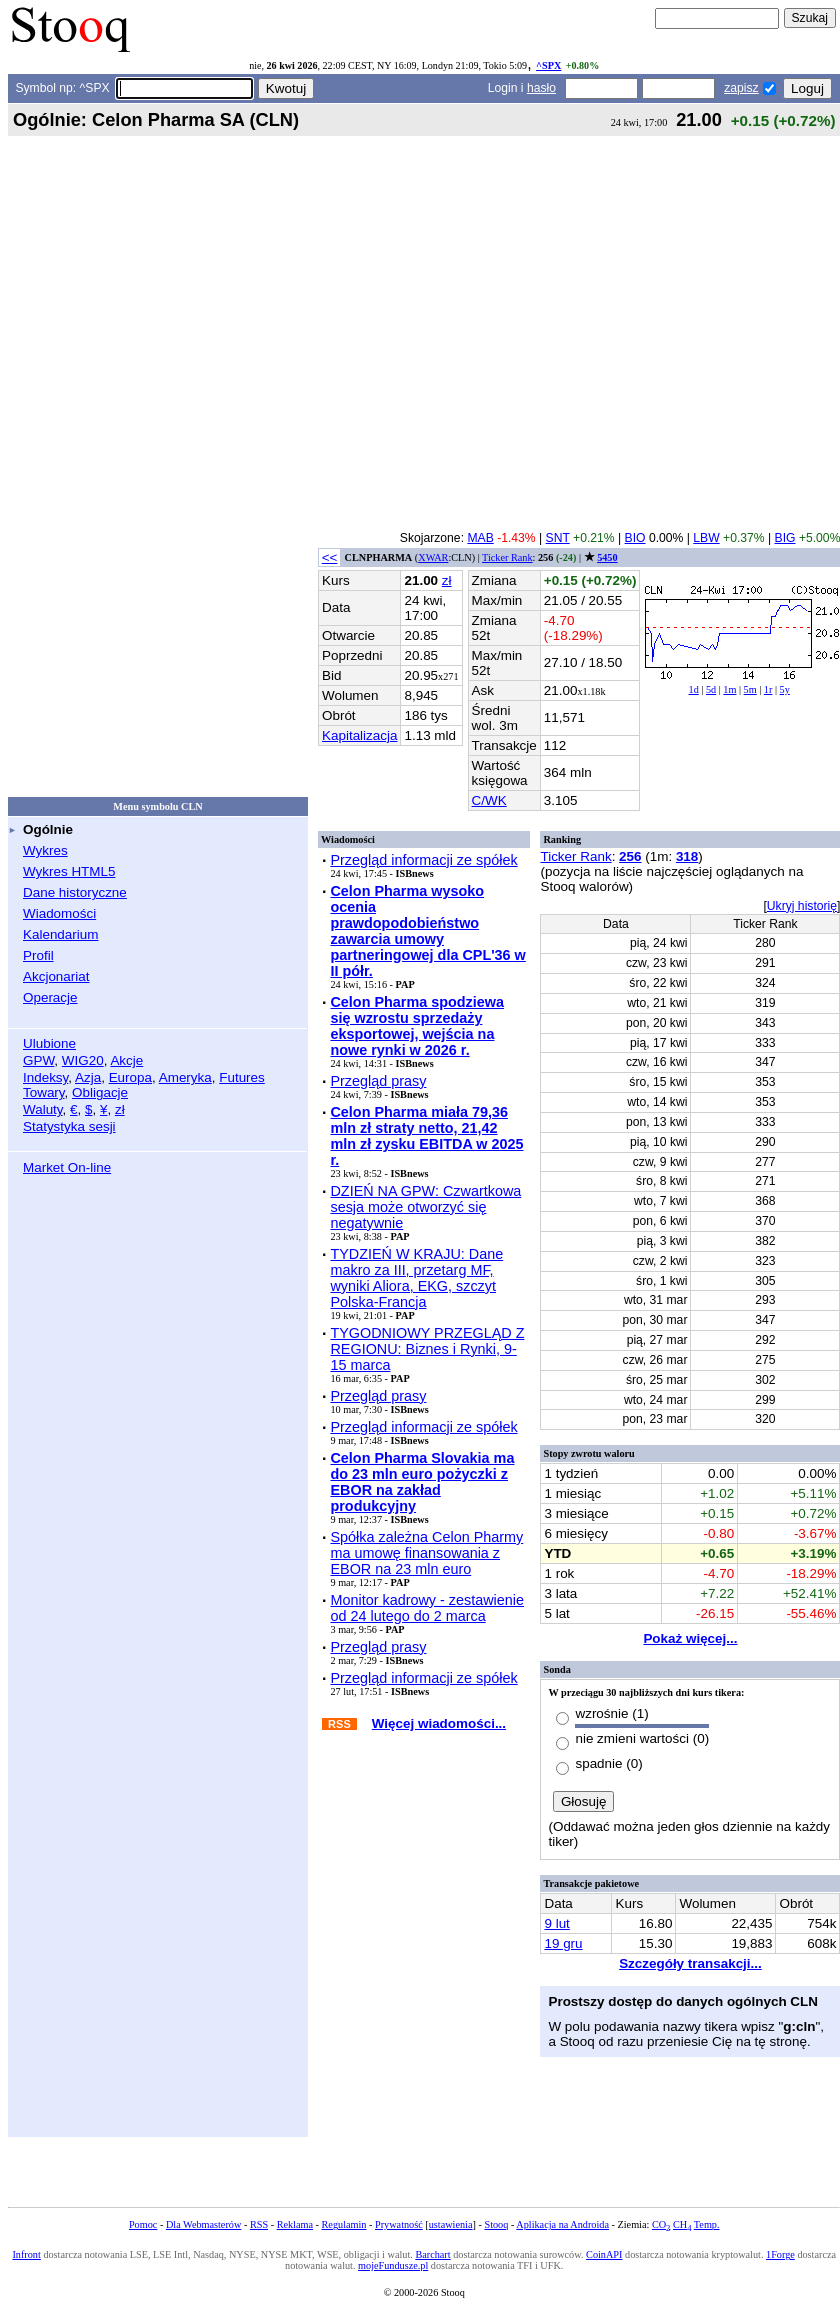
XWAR (433, 557)
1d (694, 689)
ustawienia (451, 2224)
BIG (785, 538)
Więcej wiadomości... (439, 1723)
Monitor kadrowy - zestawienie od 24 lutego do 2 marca (427, 1608)
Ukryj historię (802, 906)
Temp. (707, 2224)
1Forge (780, 2254)
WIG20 (83, 1060)
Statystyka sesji (69, 1126)
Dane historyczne (75, 892)
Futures (242, 1077)
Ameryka (185, 1077)
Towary (44, 1092)
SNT (558, 538)
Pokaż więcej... (690, 1638)
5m (750, 689)
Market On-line (67, 1167)
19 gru (563, 1943)
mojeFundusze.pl (393, 2265)
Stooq (496, 2224)
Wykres (45, 850)
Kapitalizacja (359, 735)
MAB (480, 538)
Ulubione (49, 1043)
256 (630, 856)
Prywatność (399, 2224)
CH (682, 2224)
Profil (38, 955)
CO (661, 2224)
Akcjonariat (56, 976)
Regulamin (344, 2224)
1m (729, 689)
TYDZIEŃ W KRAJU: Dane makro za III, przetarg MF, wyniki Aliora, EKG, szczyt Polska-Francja (416, 1278)
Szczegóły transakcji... (690, 1963)
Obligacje (100, 1092)
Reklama (295, 2224)
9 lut (556, 1923)
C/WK (489, 800)
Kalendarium (60, 934)
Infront (26, 2254)
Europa (130, 1077)
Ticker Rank (507, 557)
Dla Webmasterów (203, 2224)
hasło (541, 88)
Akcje (126, 1060)
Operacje (50, 997)
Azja (88, 1077)
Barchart (432, 2254)
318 (687, 856)
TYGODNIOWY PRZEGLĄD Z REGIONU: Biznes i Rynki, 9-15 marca (427, 1349)
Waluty (43, 1109)
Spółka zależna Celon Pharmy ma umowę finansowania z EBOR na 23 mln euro (426, 1553)
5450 (607, 557)
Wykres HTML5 (69, 871)
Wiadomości (59, 913)
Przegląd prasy (378, 1081)
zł (120, 1109)
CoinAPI (604, 2254)
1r (768, 689)
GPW (38, 1060)
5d (711, 689)
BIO (635, 538)
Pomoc (143, 2224)
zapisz (741, 88)
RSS (259, 2224)
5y (785, 689)
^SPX (548, 65)
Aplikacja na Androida (562, 2224)
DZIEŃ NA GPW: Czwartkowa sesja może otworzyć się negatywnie (425, 1207)
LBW (706, 538)
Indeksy (45, 1077)
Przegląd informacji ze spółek (423, 860)
